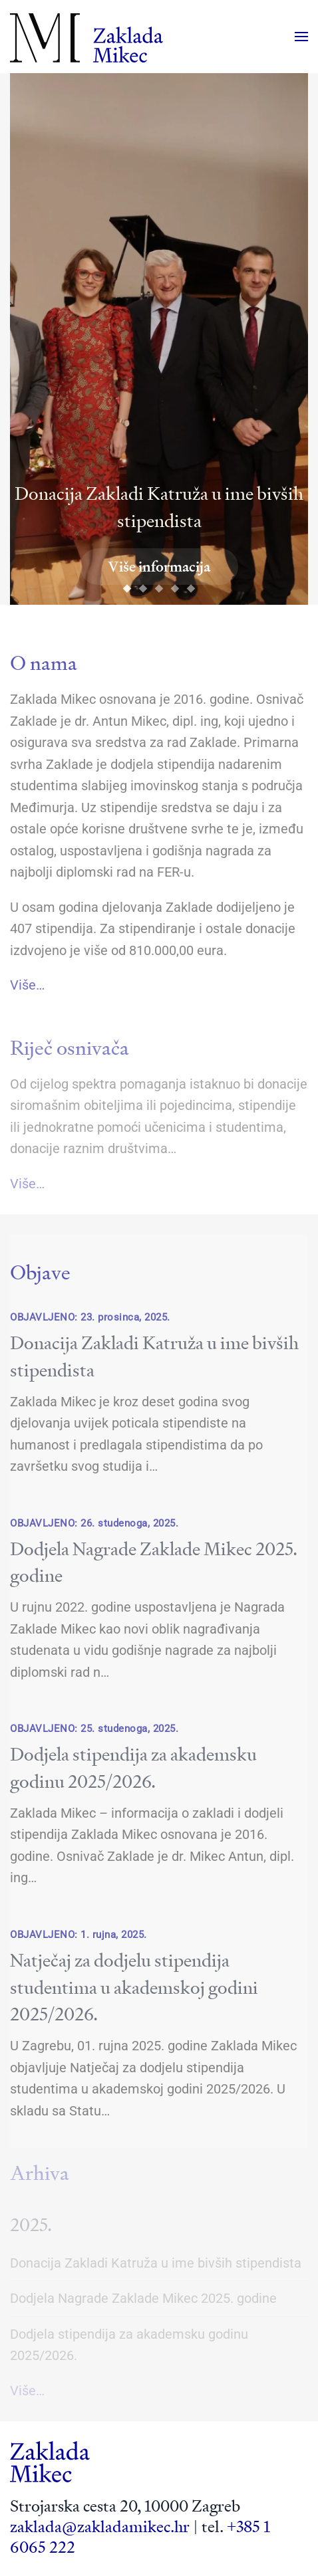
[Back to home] (86, 36)
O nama (43, 663)
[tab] (127, 588)
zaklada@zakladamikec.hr (100, 2526)
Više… (27, 985)
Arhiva (39, 2173)
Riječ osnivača (69, 1048)
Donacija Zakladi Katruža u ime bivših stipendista (155, 2263)
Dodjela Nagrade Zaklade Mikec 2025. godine (143, 2298)
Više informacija (159, 566)
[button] (301, 36)
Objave (40, 1272)
